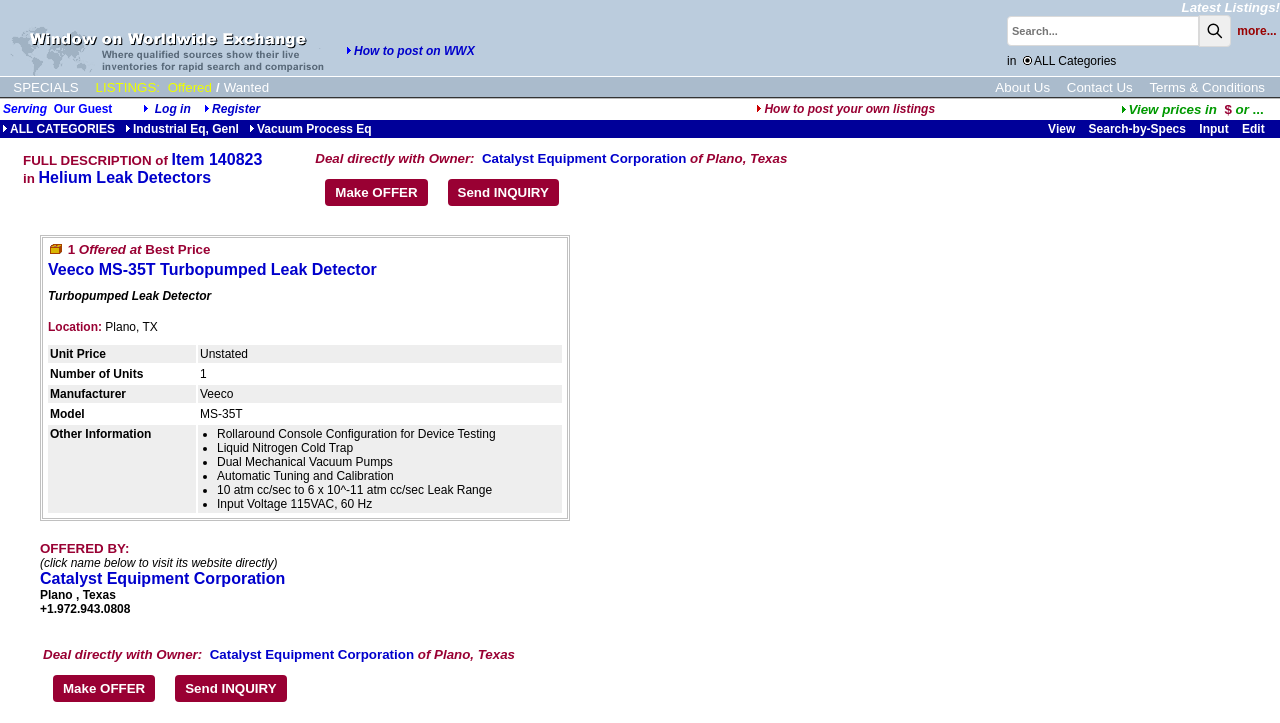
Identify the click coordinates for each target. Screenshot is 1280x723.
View (1061, 129)
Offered (190, 87)
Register (236, 109)
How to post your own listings (845, 109)
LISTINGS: (128, 87)
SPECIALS (45, 87)
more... (1256, 31)
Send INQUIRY (503, 192)
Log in (173, 109)
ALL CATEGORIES (58, 129)
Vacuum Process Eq (310, 129)
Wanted (246, 87)
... (1192, 109)
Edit (1255, 129)
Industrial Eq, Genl (182, 129)
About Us (1022, 87)
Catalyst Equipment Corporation (584, 158)
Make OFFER (376, 192)
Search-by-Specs (1137, 129)
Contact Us (1100, 87)
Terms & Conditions (1207, 87)
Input (1213, 129)
